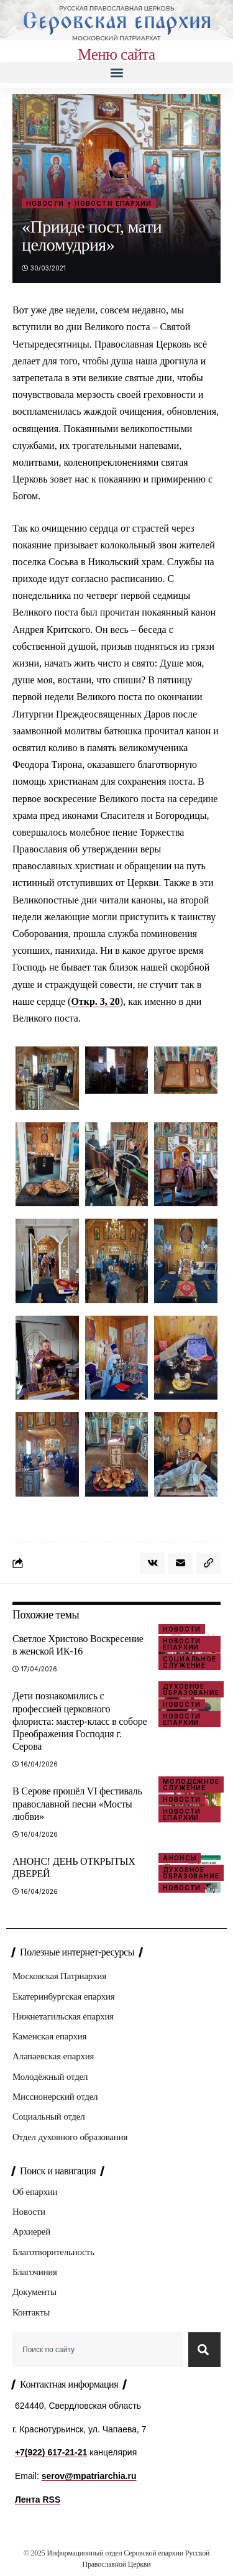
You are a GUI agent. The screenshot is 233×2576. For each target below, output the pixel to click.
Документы (34, 2292)
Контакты (31, 2312)
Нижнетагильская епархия (63, 2016)
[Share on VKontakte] (152, 1563)
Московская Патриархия (59, 1976)
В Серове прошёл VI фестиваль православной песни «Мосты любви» (77, 1803)
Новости (45, 203)
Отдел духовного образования (69, 2137)
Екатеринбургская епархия (63, 1996)
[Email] (180, 1563)
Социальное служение (189, 1662)
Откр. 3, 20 (95, 1001)
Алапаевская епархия (53, 2056)
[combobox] (97, 2349)
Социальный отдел (48, 2116)
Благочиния (34, 2272)
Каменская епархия (49, 2036)
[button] (116, 72)
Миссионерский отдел (55, 2097)
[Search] (204, 2349)
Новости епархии (113, 203)
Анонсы (179, 1858)
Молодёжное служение (191, 1784)
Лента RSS (37, 2499)
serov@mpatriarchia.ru (89, 2476)
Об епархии (34, 2192)
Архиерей (31, 2232)
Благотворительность (53, 2252)
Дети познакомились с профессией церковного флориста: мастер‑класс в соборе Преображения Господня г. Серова (79, 1721)
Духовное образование (191, 1689)
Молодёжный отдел (50, 2077)
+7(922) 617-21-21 (51, 2452)
